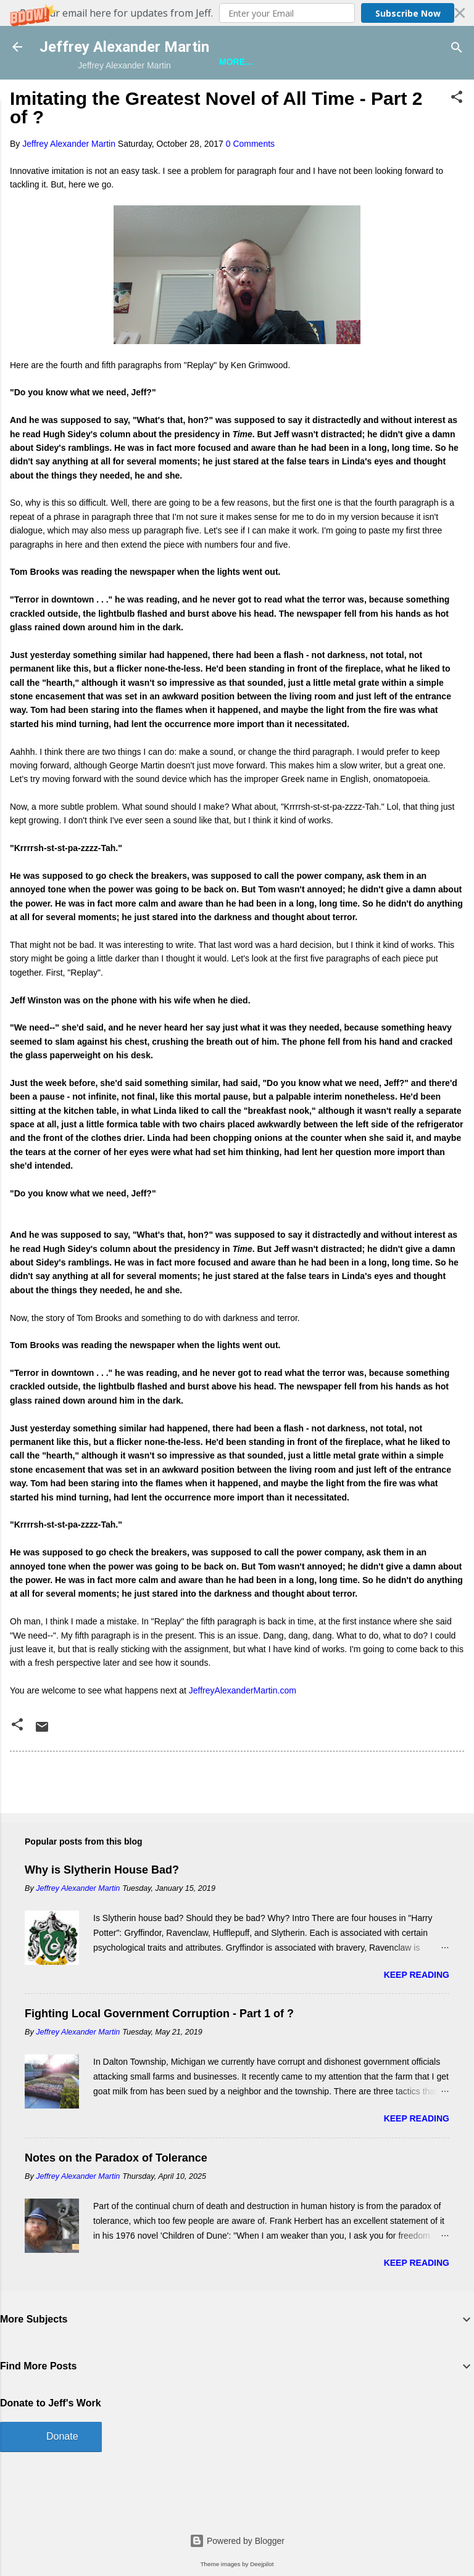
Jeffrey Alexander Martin (124, 47)
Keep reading (416, 2012)
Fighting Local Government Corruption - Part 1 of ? (159, 2051)
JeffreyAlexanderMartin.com (242, 1728)
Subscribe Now (408, 13)
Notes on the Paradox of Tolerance (116, 2195)
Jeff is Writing (139, 99)
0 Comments (250, 181)
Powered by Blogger (237, 2541)
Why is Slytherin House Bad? (102, 1907)
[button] (237, 13)
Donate (62, 2473)
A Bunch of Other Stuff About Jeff (284, 99)
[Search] (456, 48)
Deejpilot (261, 2564)
